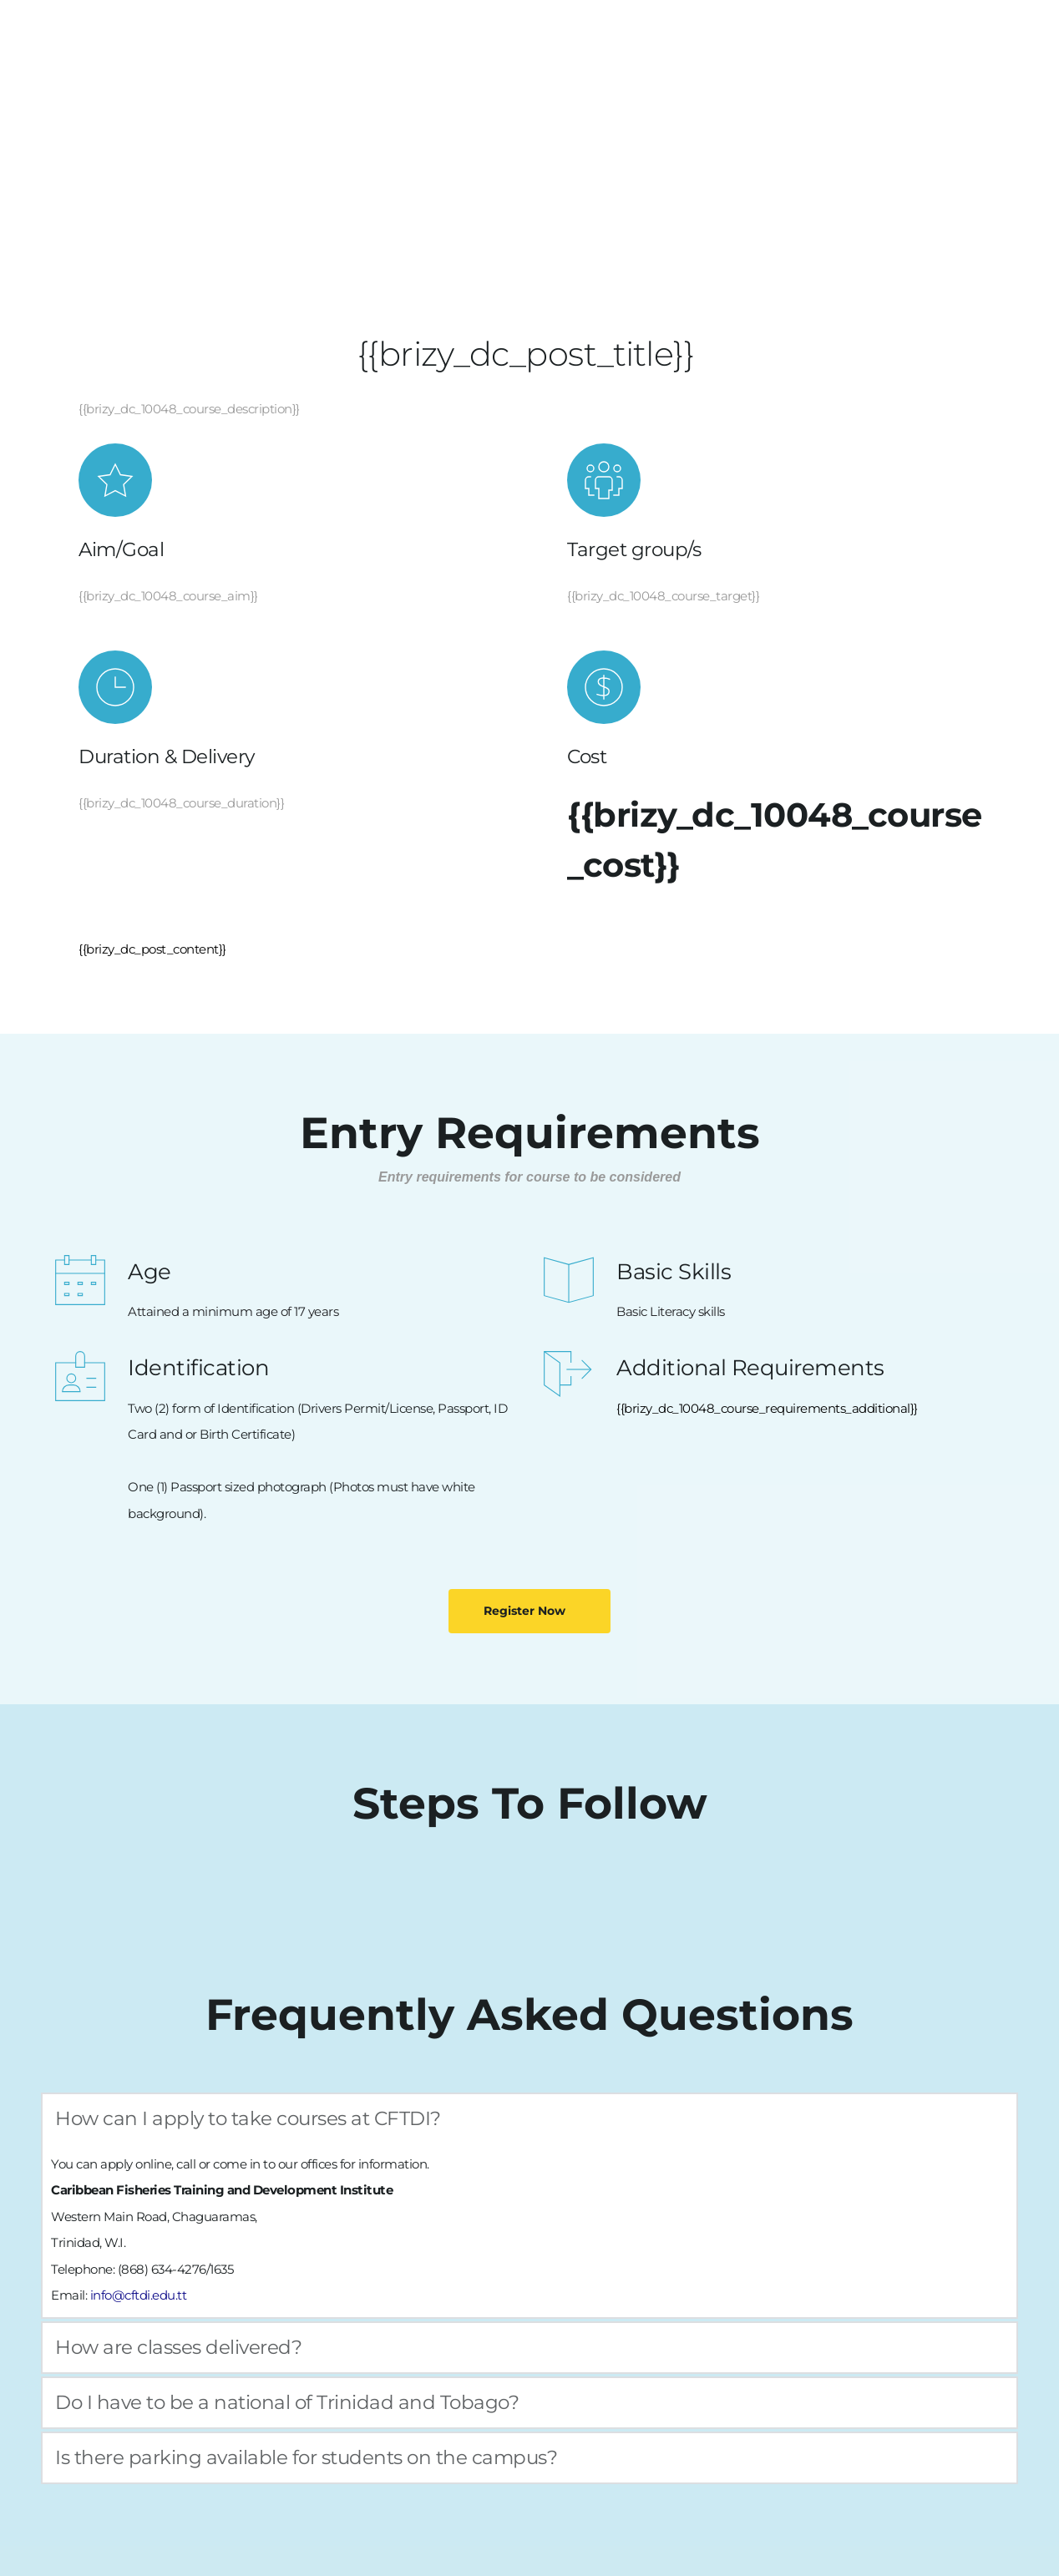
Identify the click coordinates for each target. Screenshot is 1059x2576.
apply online (135, 2164)
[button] (529, 2118)
